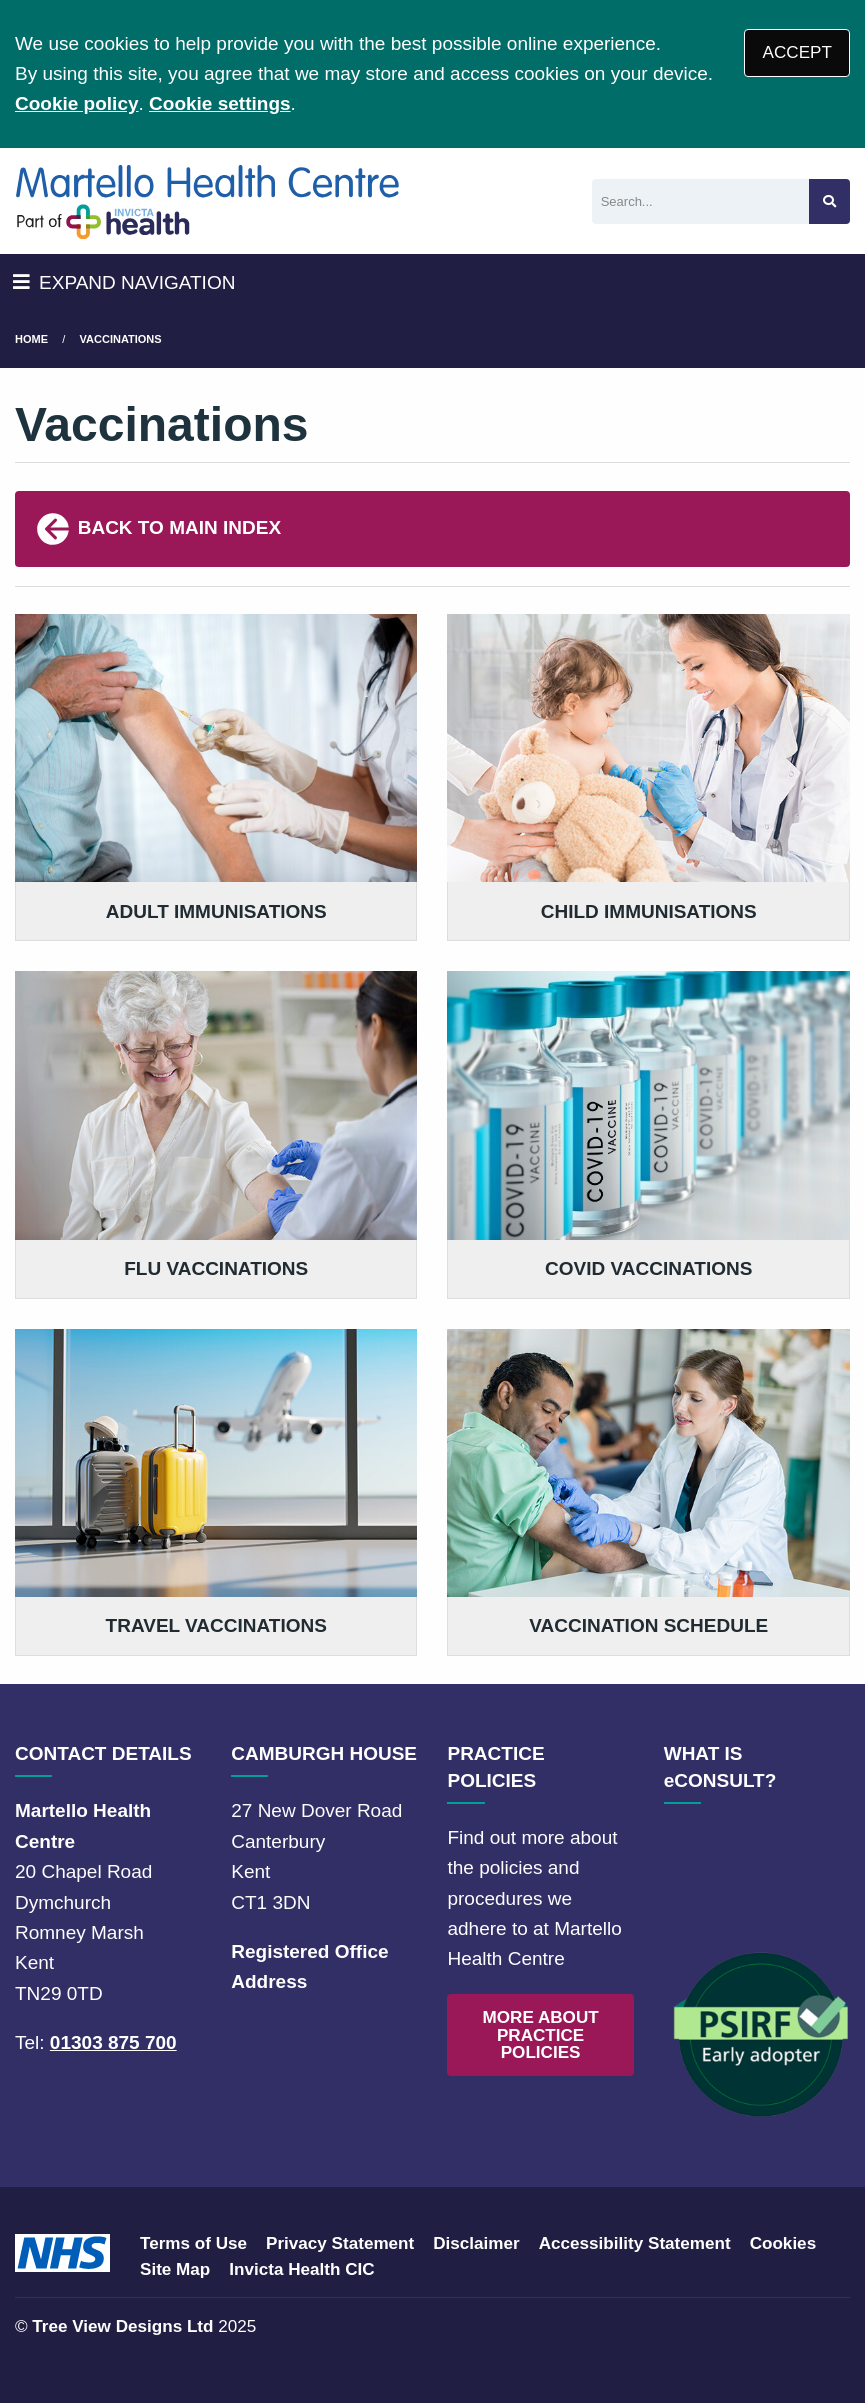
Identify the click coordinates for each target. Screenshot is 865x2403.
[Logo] (208, 201)
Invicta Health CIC (301, 2269)
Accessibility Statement (635, 2243)
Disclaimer (476, 2243)
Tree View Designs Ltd (122, 2326)
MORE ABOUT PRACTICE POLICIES (541, 2034)
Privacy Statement (340, 2243)
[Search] (700, 201)
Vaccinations (121, 339)
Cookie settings (219, 103)
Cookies (783, 2243)
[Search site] (829, 201)
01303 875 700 (113, 2042)
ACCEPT (797, 52)
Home (31, 339)
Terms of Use (193, 2243)
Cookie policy (77, 103)
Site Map (175, 2269)
